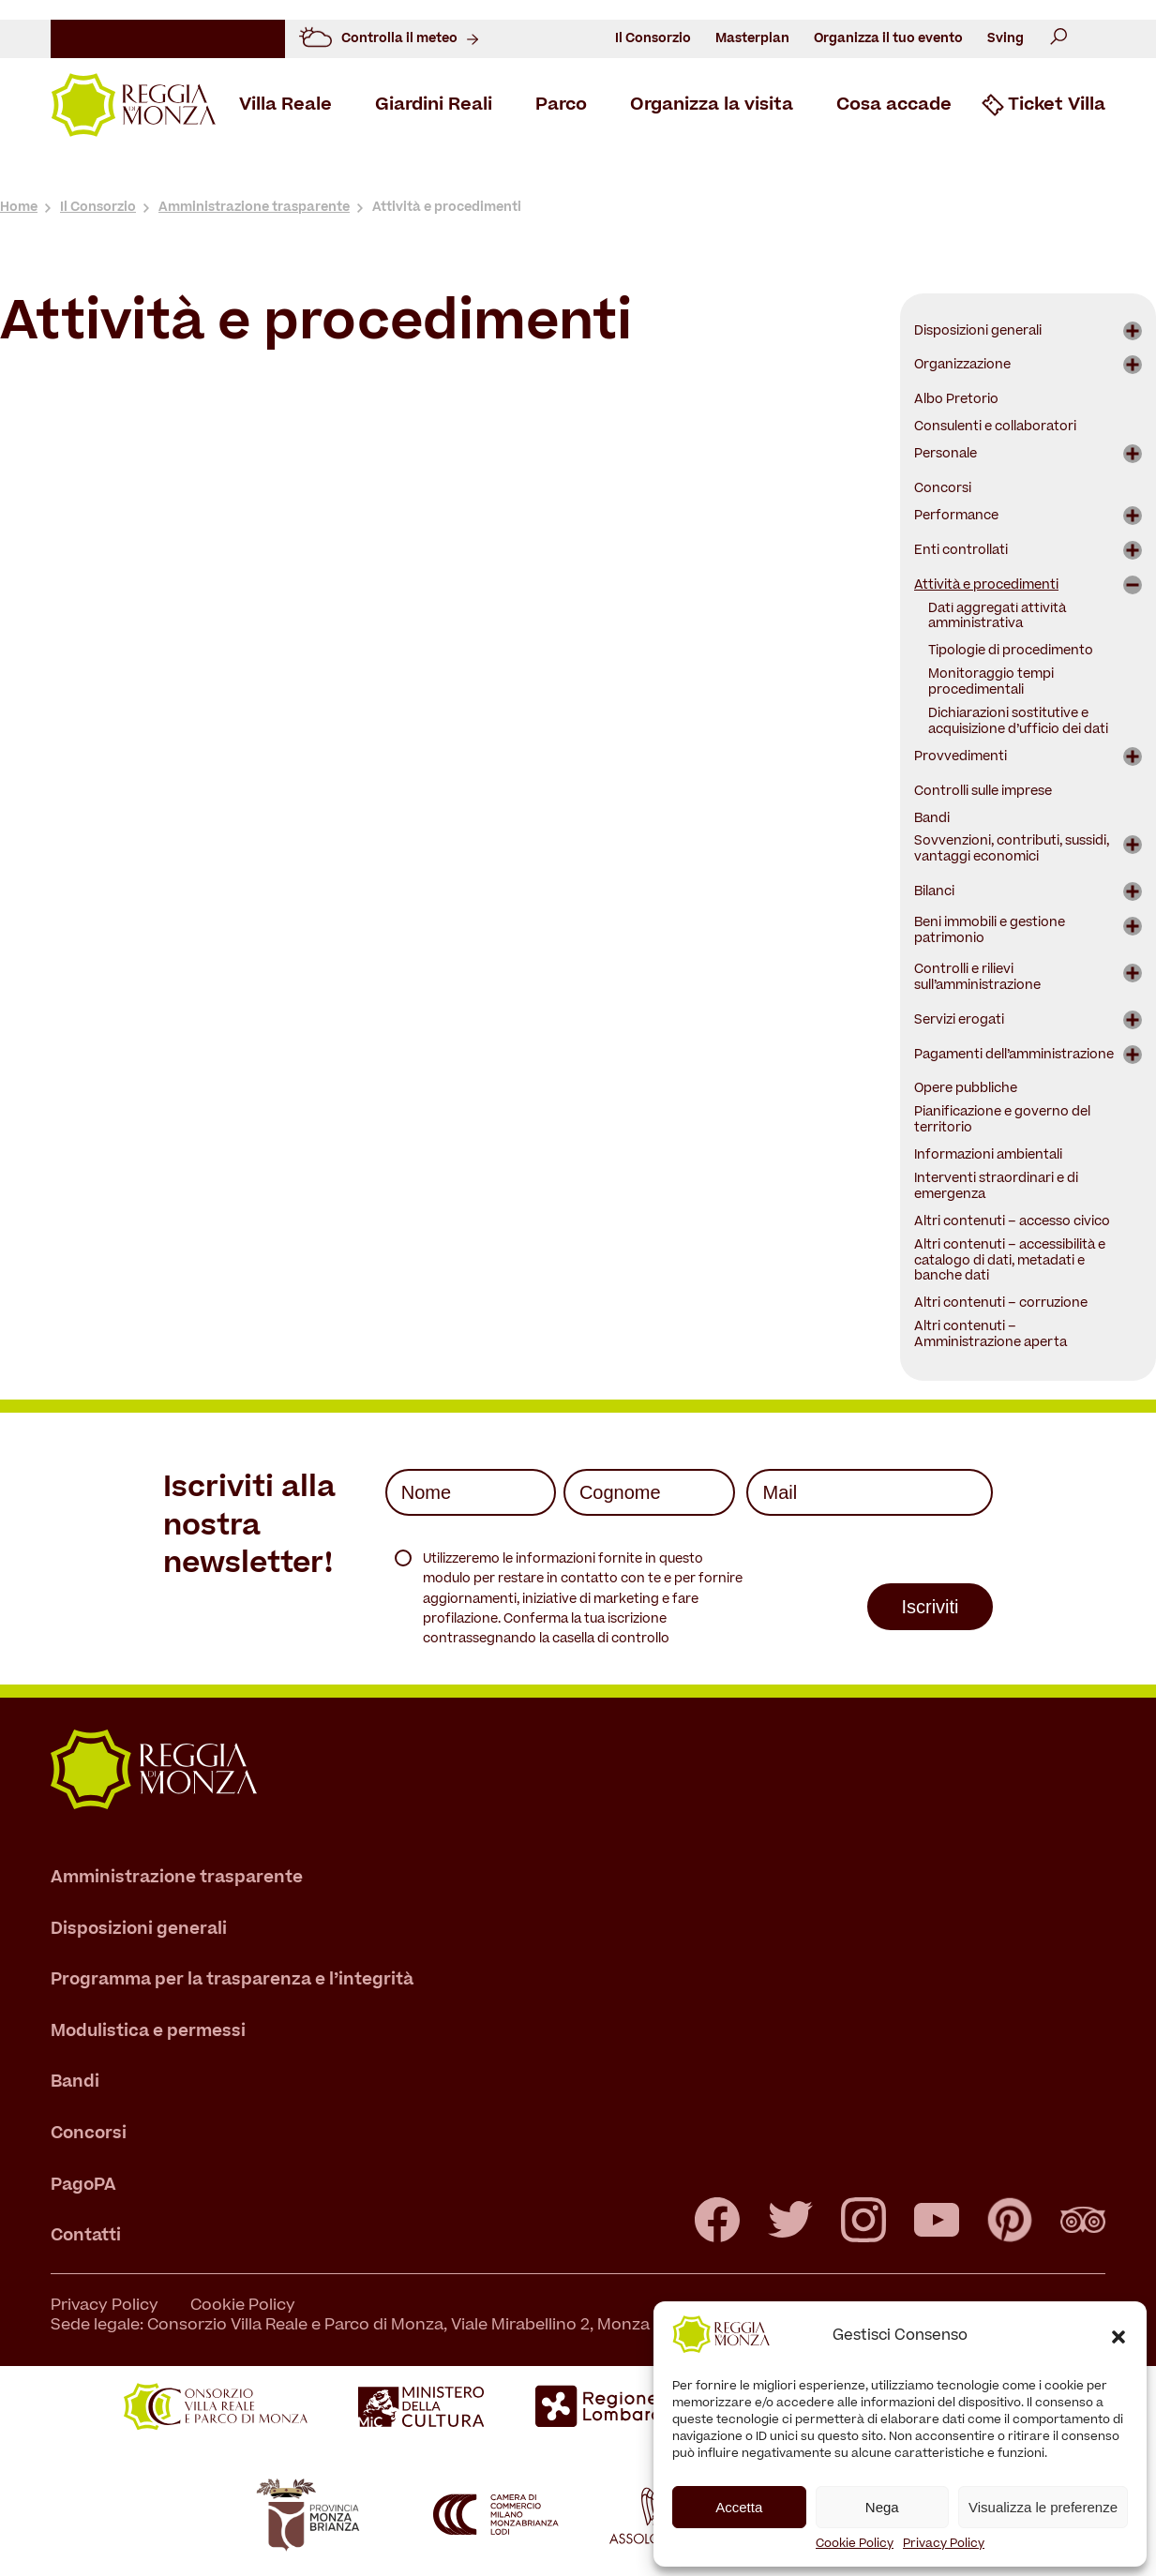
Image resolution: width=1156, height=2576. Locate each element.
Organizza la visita (711, 106)
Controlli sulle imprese (983, 792)
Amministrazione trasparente (254, 208)
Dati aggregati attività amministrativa (997, 618)
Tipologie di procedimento (1010, 652)
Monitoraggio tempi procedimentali (991, 683)
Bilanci (934, 893)
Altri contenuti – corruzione (1001, 1304)
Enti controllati (961, 552)
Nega (882, 2507)
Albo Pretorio (956, 401)
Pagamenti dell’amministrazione (1014, 1056)
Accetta (738, 2507)
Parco (561, 106)
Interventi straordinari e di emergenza (996, 1188)
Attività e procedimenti (986, 586)
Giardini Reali (433, 106)
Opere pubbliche (965, 1090)
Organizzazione (962, 366)
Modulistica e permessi (148, 2032)
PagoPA (83, 2185)
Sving (1005, 39)
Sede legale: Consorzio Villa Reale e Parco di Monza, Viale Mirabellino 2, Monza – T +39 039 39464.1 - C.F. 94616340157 (494, 2326)
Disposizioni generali (978, 332)
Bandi (932, 820)
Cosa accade (894, 106)
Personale (945, 455)
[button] (1118, 2337)
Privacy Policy (943, 2544)
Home (19, 208)
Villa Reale (285, 106)
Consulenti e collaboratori (995, 428)
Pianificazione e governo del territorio (1002, 1121)
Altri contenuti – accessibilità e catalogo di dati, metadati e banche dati (1009, 1262)
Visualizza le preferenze (1043, 2507)
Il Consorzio (653, 39)
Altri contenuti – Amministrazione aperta (990, 1336)
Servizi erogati (959, 1021)
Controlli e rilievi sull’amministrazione (977, 979)
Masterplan (752, 39)
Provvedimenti (960, 758)
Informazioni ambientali (988, 1156)
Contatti (86, 2237)
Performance (956, 517)
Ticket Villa (1056, 106)
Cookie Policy (854, 2544)
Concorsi (942, 490)
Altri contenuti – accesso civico (1012, 1223)
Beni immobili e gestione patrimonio (989, 932)
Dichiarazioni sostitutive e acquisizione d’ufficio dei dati (1018, 723)
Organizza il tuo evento (888, 39)
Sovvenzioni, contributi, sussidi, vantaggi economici (1011, 850)
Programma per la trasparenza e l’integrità (232, 1981)
